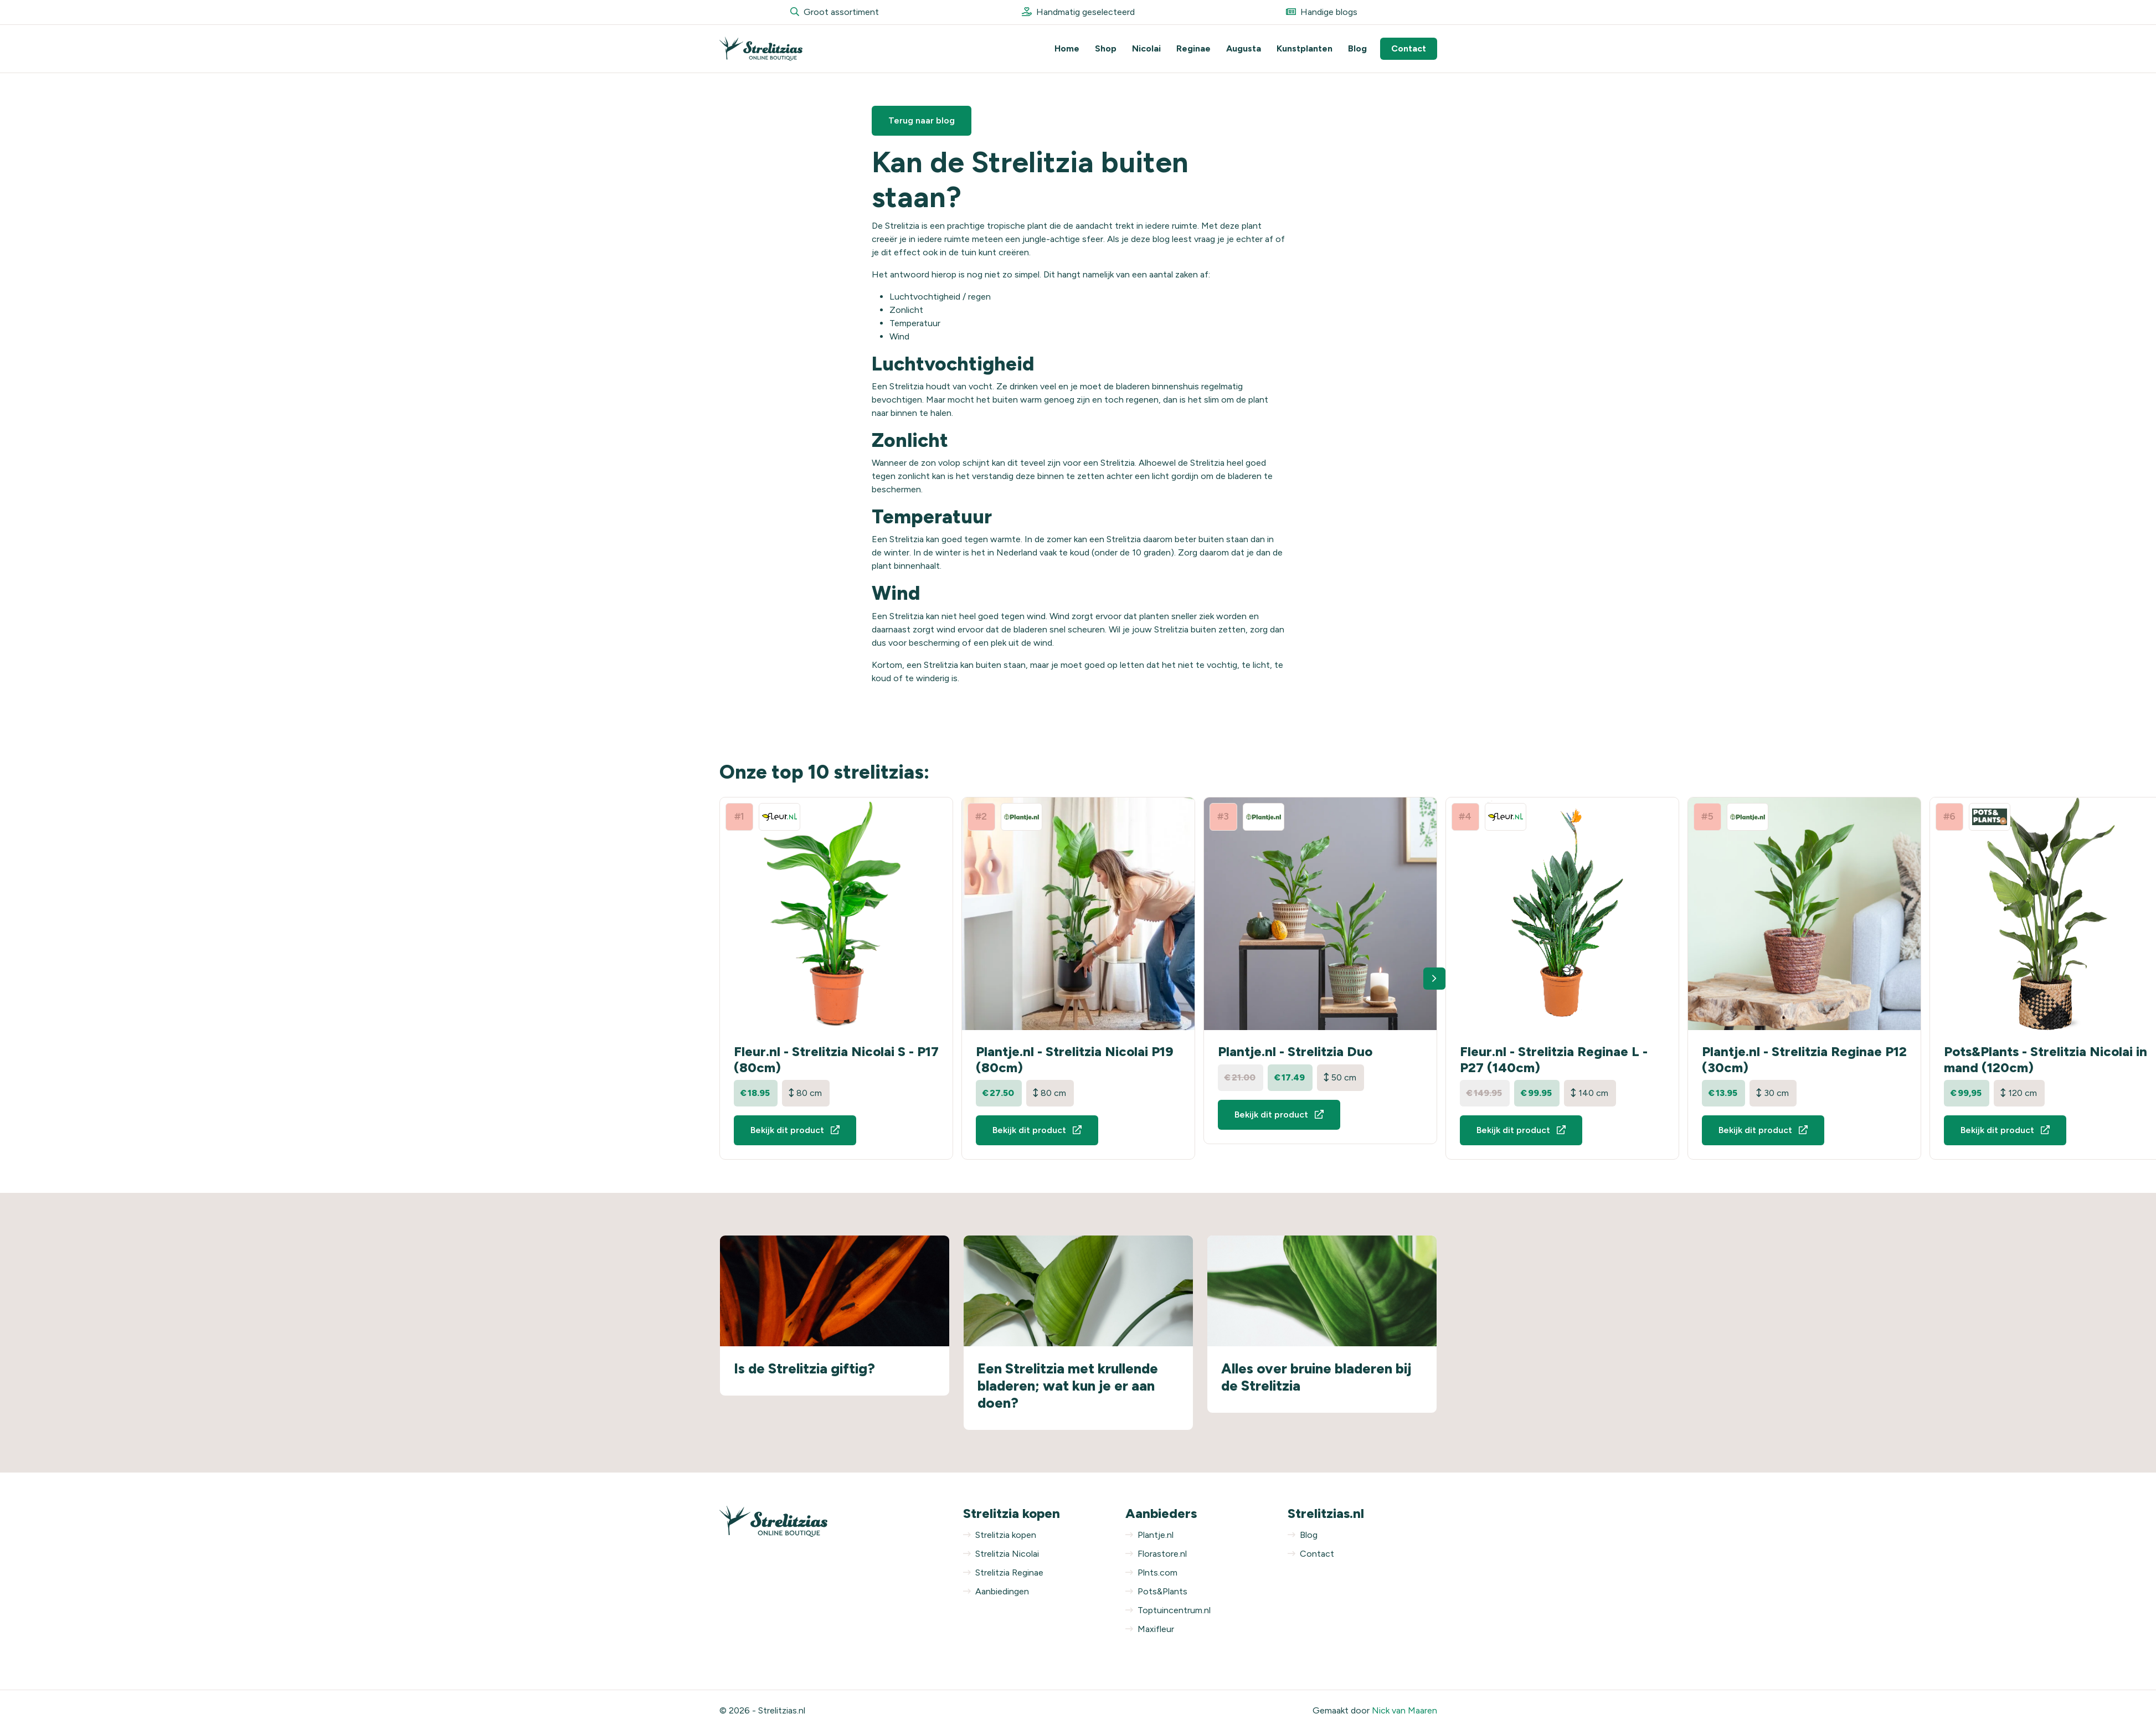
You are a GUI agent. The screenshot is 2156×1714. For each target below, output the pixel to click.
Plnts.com (1151, 1572)
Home (1066, 48)
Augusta (1243, 48)
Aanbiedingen (996, 1591)
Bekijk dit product (795, 1130)
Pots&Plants (1156, 1591)
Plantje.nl (1149, 1535)
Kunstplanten (1304, 48)
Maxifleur (1149, 1629)
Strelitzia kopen (999, 1535)
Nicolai (1146, 48)
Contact (1408, 48)
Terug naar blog (921, 120)
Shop (1105, 48)
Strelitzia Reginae (1003, 1572)
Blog (1357, 48)
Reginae (1193, 48)
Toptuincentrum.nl (1168, 1610)
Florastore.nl (1156, 1553)
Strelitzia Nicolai (1001, 1553)
